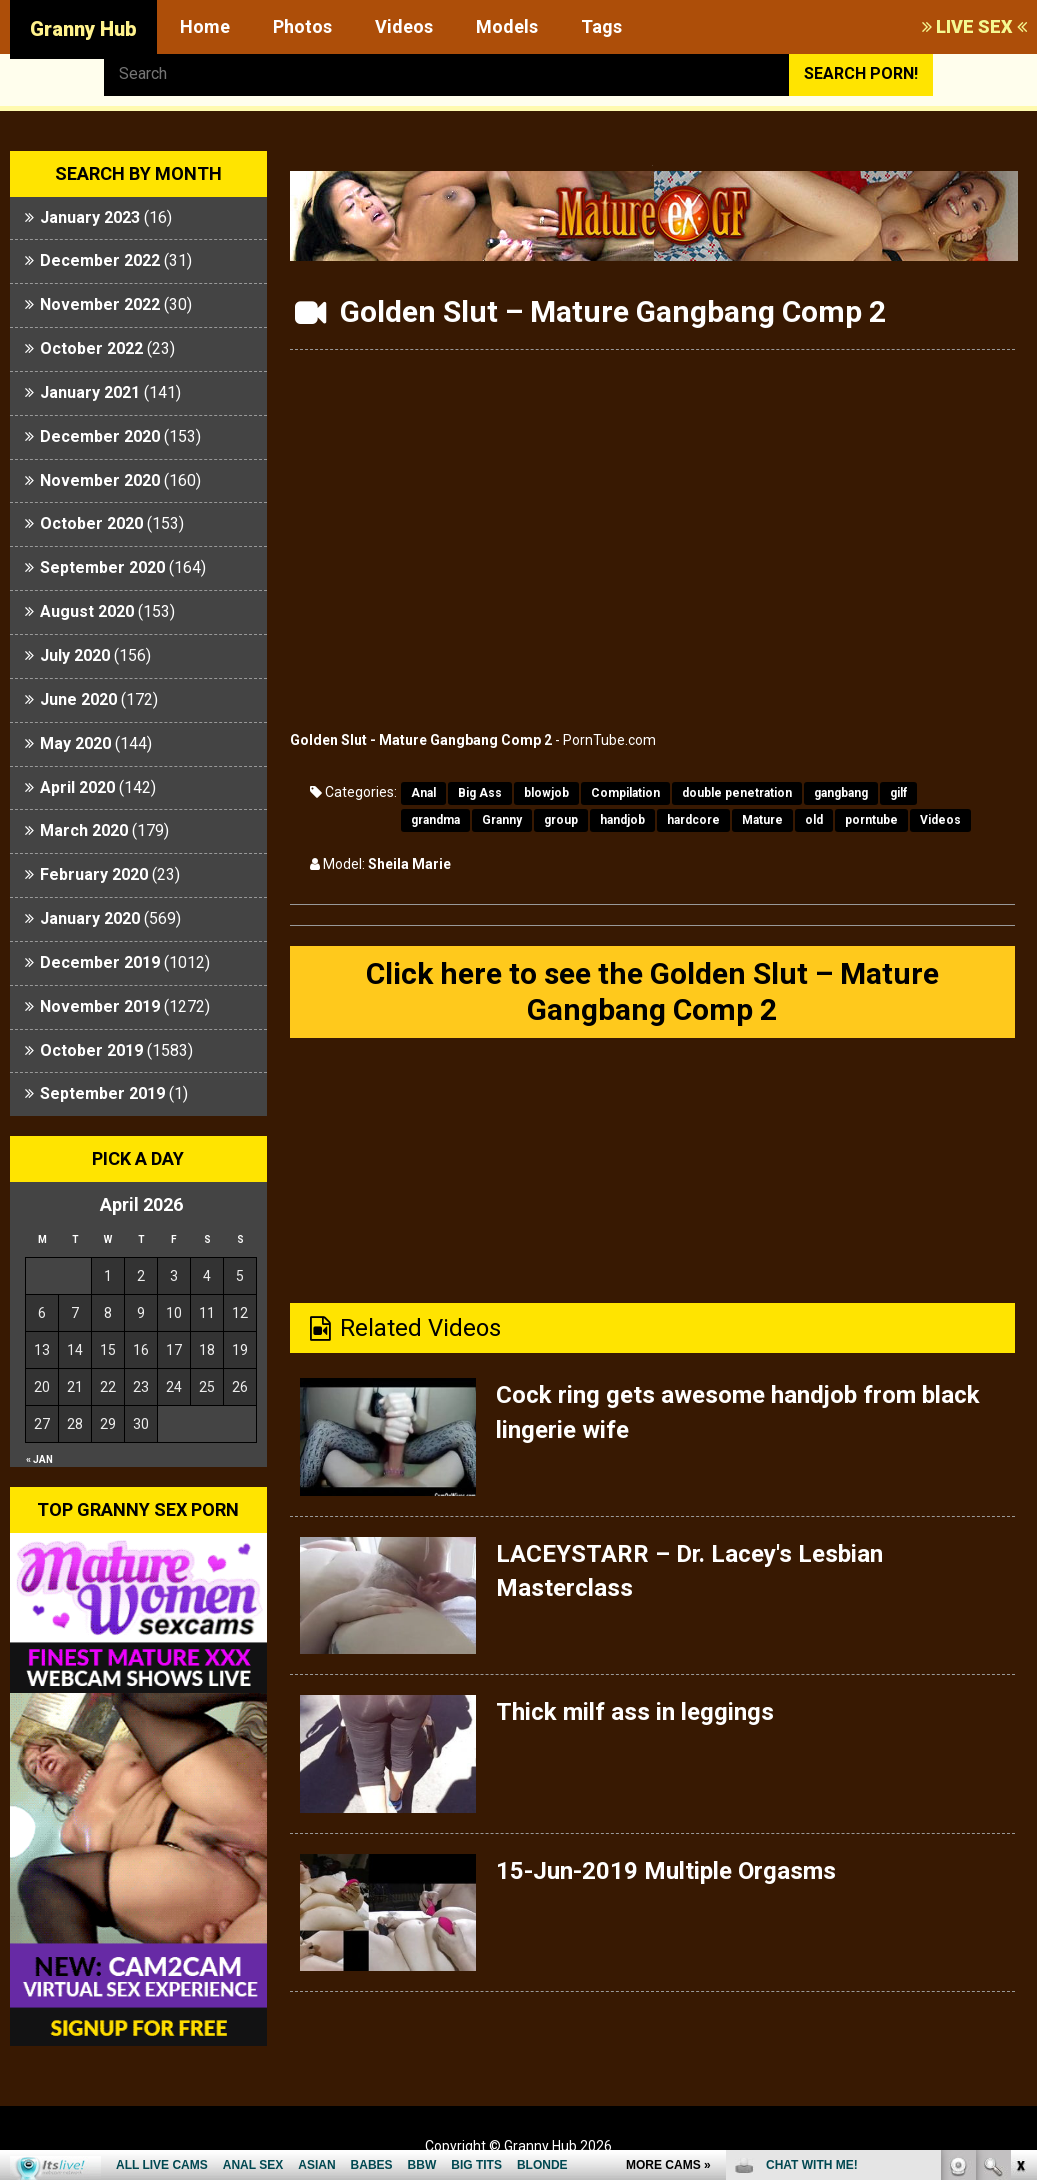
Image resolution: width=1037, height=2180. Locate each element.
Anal (423, 793)
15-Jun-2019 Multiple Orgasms (666, 1871)
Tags (601, 26)
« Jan (39, 1459)
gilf (898, 793)
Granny (502, 820)
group (561, 820)
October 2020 (91, 523)
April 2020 (77, 787)
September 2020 (102, 567)
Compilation (625, 793)
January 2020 (90, 918)
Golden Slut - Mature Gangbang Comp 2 (421, 740)
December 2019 (100, 962)
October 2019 (91, 1050)
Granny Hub (83, 29)
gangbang (841, 793)
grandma (435, 820)
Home (205, 26)
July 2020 (75, 655)
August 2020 (87, 611)
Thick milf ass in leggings (635, 1712)
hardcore (693, 820)
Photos (302, 26)
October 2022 (91, 348)
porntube (871, 820)
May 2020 (75, 743)
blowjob (546, 793)
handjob (622, 820)
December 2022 (100, 260)
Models (507, 26)
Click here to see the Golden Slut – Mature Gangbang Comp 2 (652, 991)
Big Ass (480, 793)
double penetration (737, 793)
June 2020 (78, 699)
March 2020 (84, 830)
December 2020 (100, 436)
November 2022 (100, 304)
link (1019, 1867)
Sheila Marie (409, 864)
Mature (762, 820)
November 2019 (100, 1006)
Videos (404, 26)
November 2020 (100, 480)
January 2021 (90, 392)
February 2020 (94, 874)
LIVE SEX (974, 26)
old (814, 820)
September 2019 (102, 1093)
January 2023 (90, 217)
